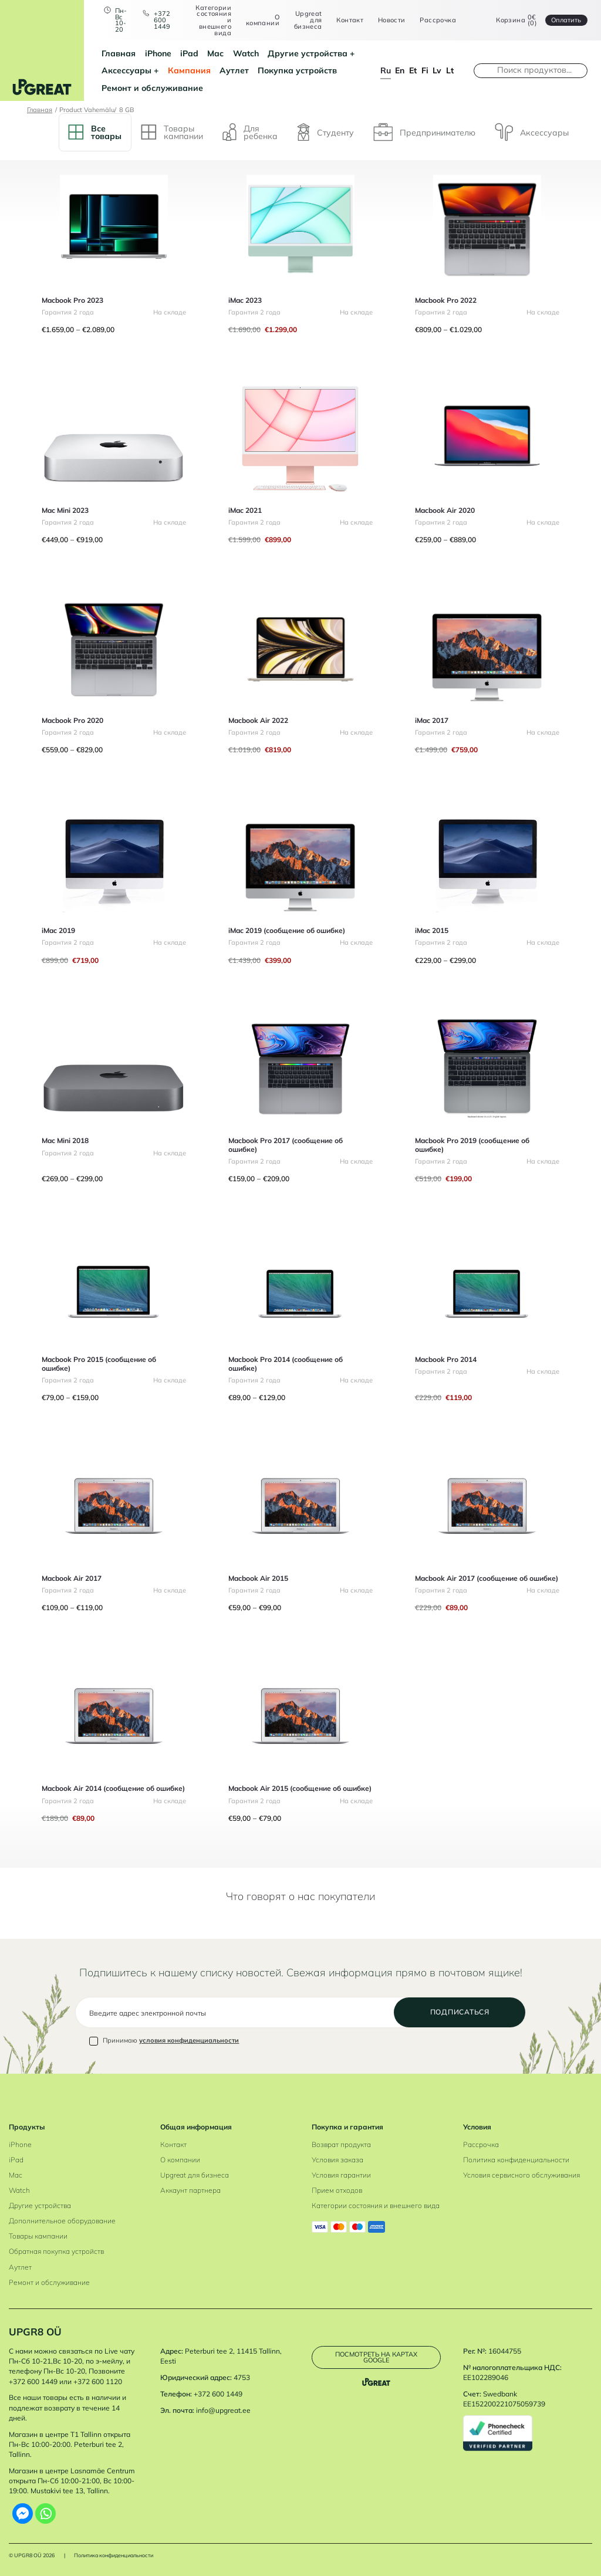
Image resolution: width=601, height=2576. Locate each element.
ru (385, 70)
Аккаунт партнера (190, 2190)
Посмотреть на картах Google (376, 2357)
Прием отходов (337, 2190)
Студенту (325, 132)
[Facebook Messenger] (22, 2513)
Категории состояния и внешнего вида (213, 20)
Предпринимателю (424, 132)
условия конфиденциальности (189, 2040)
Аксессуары (126, 70)
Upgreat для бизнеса (308, 20)
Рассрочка (438, 20)
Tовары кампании (172, 132)
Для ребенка (250, 132)
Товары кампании (38, 2236)
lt (450, 70)
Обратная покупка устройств (56, 2251)
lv (437, 70)
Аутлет (234, 70)
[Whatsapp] (45, 2513)
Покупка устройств (297, 70)
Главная (119, 53)
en (399, 70)
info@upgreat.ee (223, 2410)
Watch (246, 53)
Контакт (349, 20)
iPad (189, 53)
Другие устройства (307, 53)
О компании (262, 20)
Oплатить (566, 20)
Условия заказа (337, 2159)
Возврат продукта (341, 2144)
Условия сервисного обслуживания (521, 2175)
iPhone (158, 53)
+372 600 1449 (162, 20)
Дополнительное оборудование (62, 2220)
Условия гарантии (341, 2175)
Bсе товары (94, 132)
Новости (392, 20)
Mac (215, 53)
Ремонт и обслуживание (152, 88)
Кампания (189, 70)
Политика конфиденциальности (516, 2159)
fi (424, 70)
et (413, 70)
